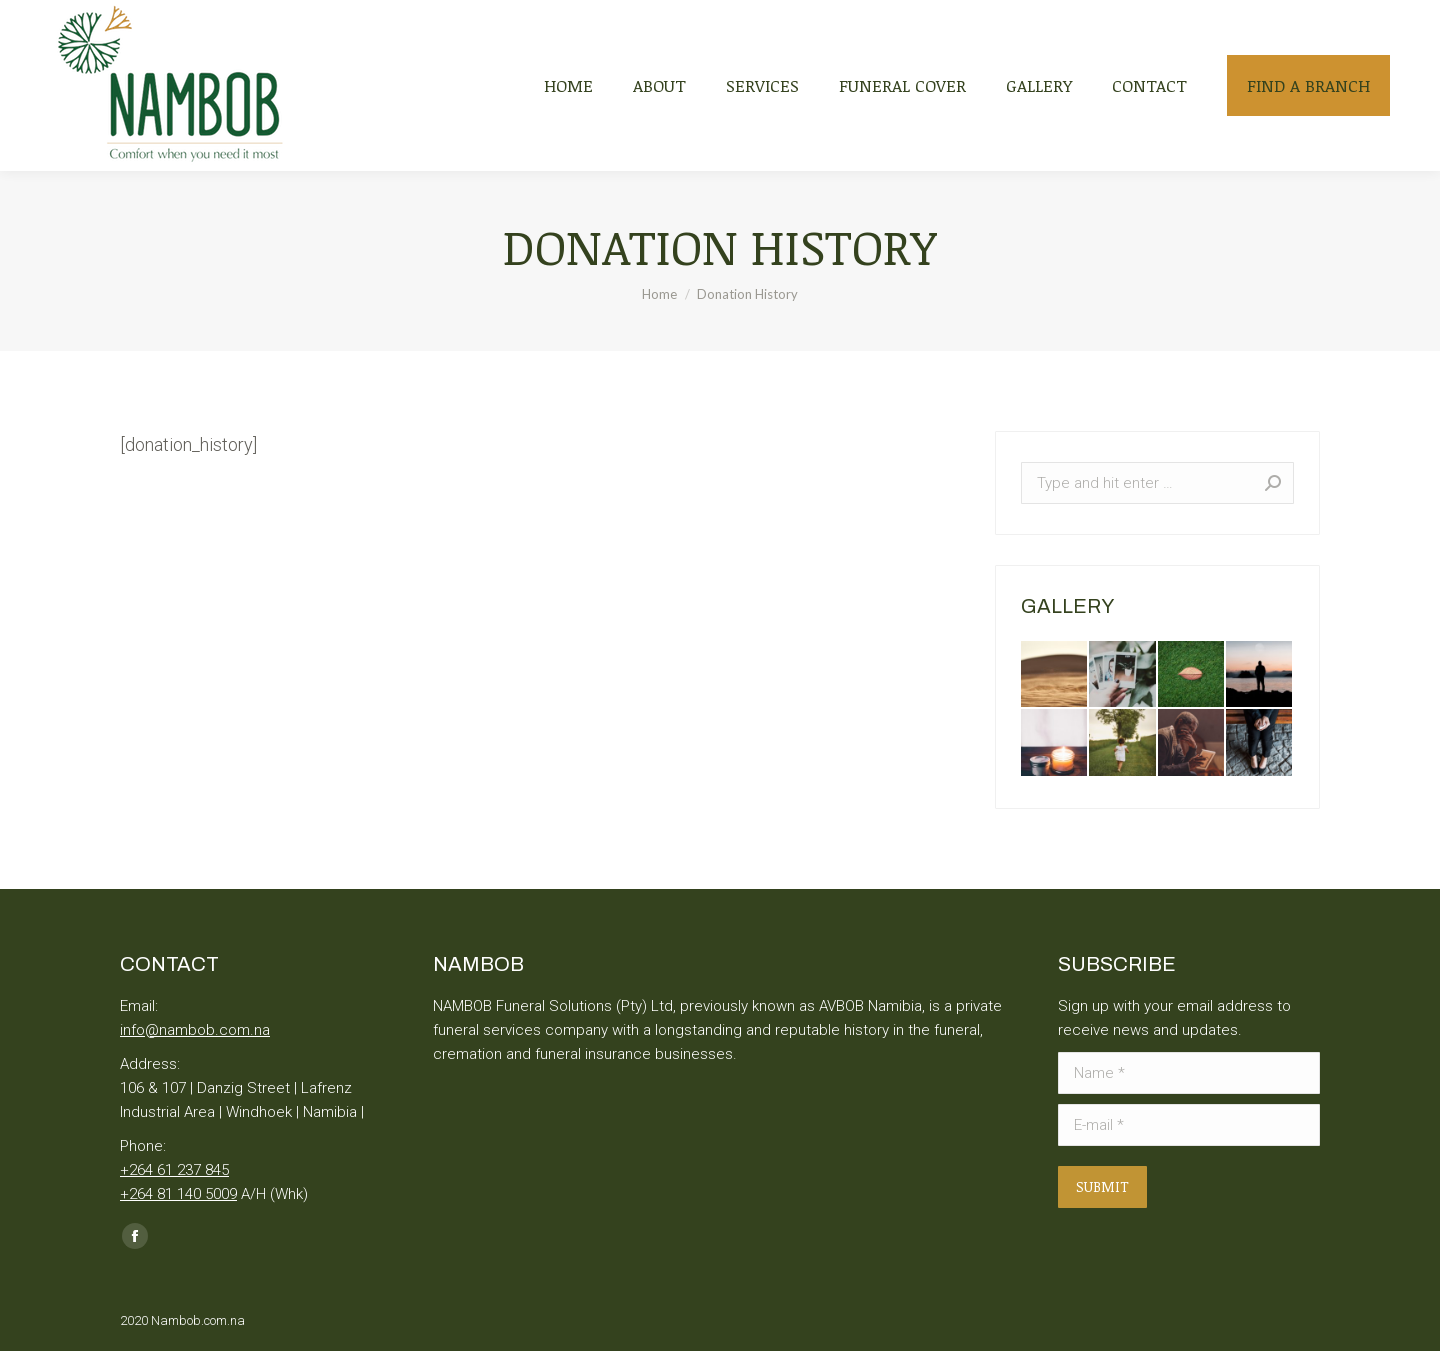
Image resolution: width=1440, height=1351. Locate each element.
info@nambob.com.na (195, 1030)
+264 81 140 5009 (178, 1194)
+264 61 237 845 (174, 1170)
